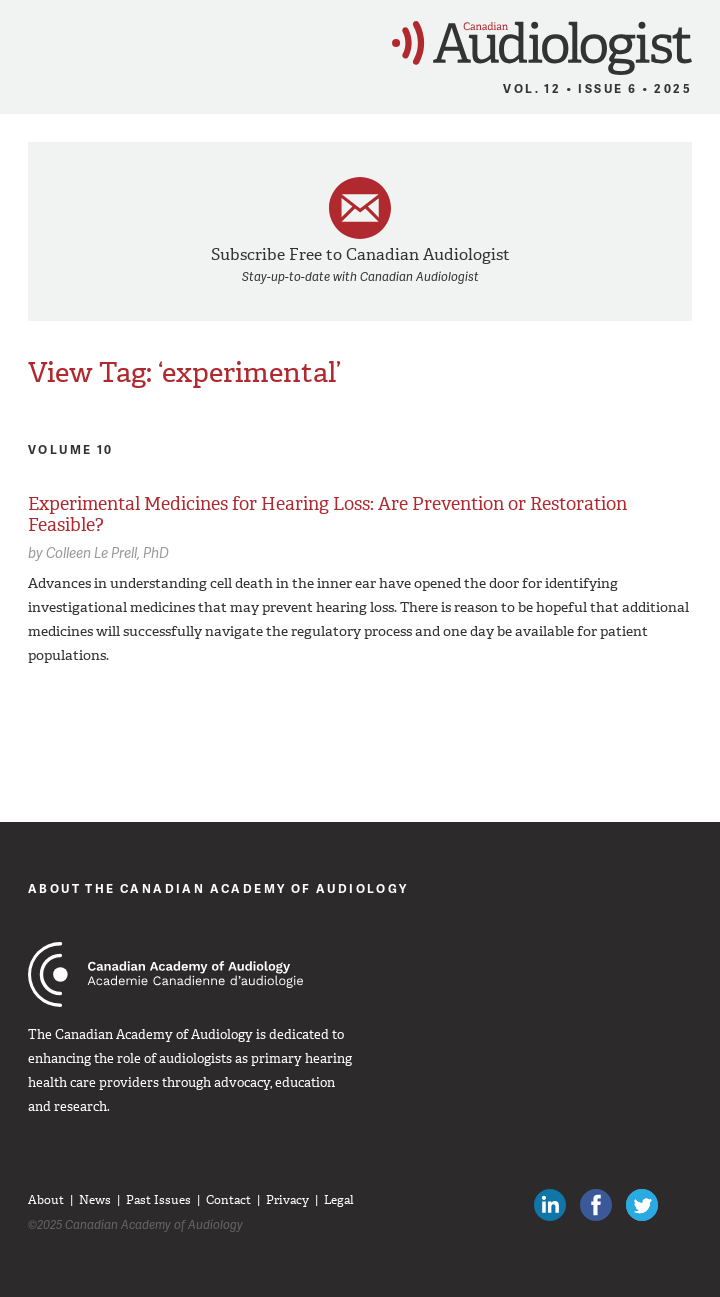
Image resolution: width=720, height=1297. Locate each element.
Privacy (287, 1200)
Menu (24, 42)
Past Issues (158, 1200)
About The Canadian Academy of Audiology (218, 888)
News (95, 1200)
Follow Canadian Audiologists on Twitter (642, 1205)
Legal (339, 1200)
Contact (228, 1200)
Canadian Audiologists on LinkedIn (550, 1205)
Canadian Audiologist (542, 48)
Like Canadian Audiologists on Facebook (596, 1205)
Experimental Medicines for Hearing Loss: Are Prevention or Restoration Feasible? (327, 515)
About (46, 1200)
